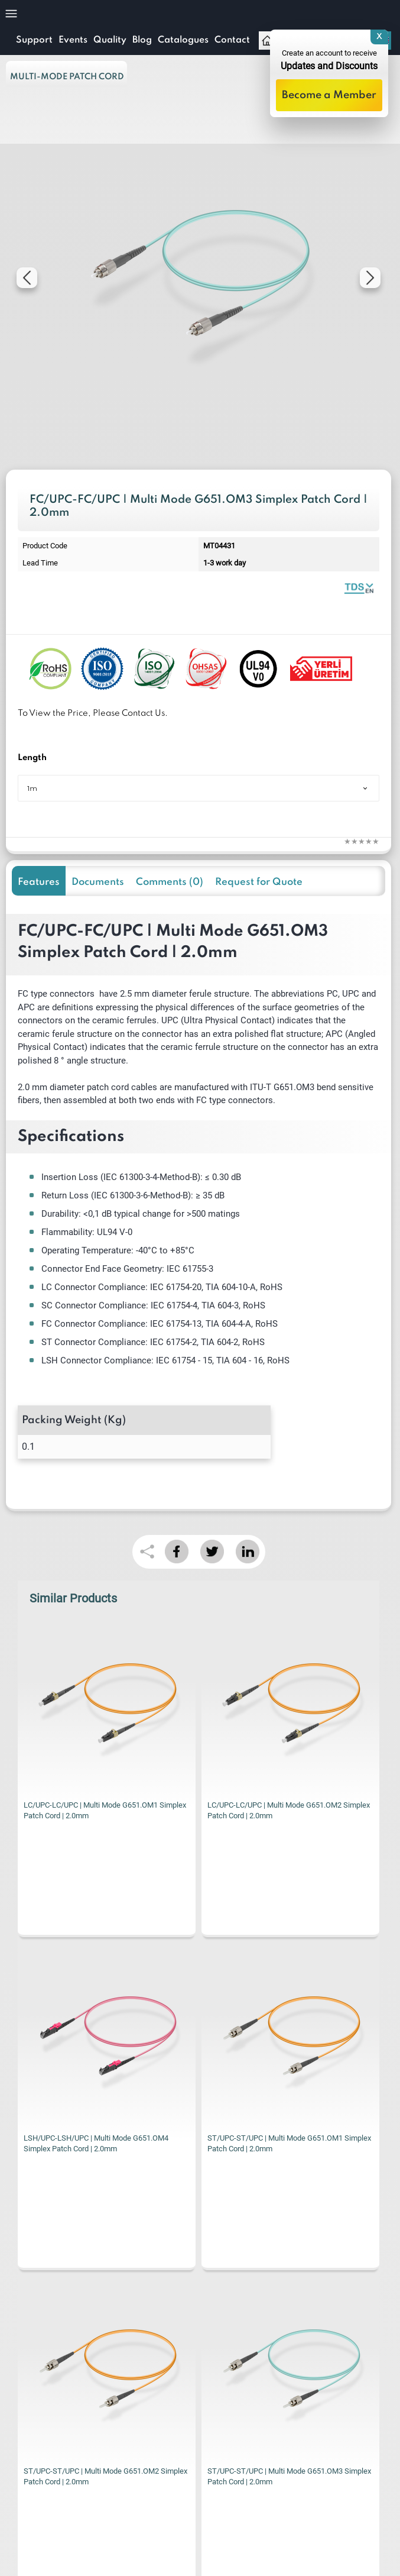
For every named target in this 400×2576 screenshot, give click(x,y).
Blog (142, 40)
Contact (232, 40)
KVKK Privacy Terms (183, 2361)
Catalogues (183, 40)
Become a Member (329, 95)
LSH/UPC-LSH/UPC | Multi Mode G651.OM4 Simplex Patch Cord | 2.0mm (279, 1810)
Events (72, 40)
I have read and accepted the (128, 2361)
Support (34, 40)
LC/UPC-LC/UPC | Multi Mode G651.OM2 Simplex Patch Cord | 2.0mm (105, 1810)
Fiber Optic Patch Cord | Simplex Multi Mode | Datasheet (358, 587)
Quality (109, 40)
